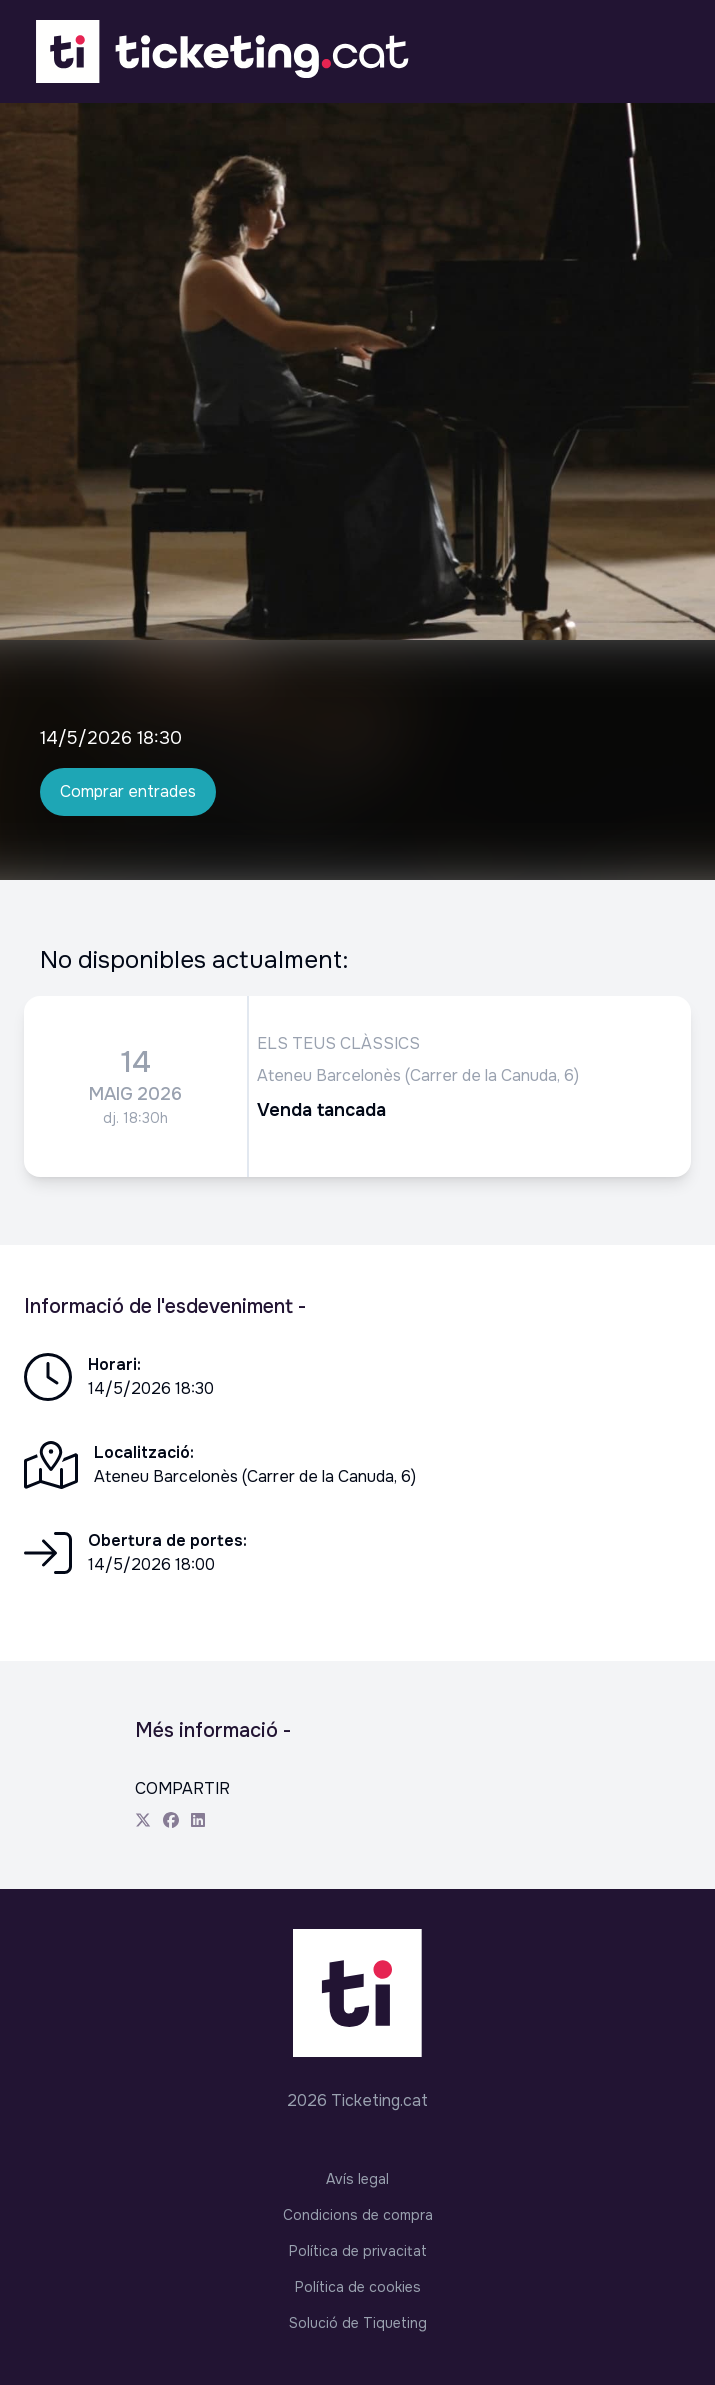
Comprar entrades (128, 791)
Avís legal (357, 2179)
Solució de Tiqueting (358, 2323)
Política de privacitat (358, 2251)
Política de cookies (358, 2287)
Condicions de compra (358, 2215)
